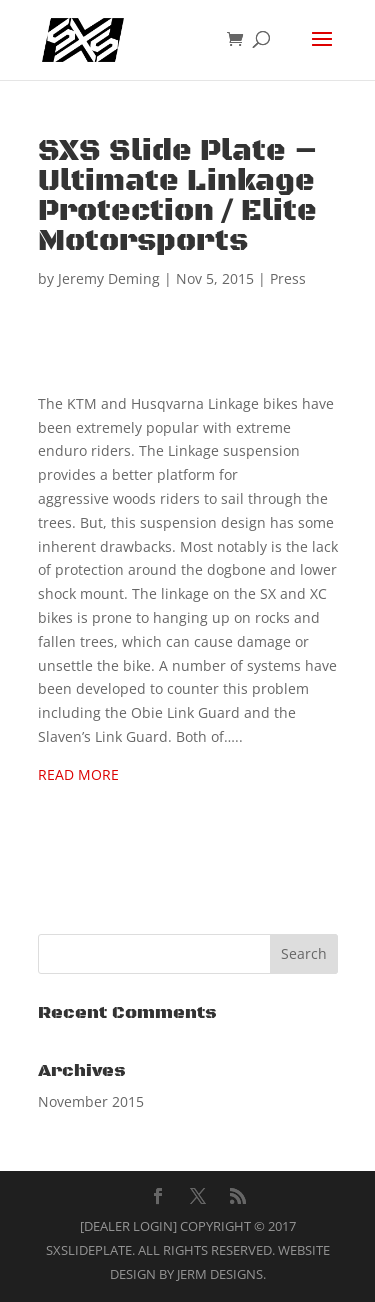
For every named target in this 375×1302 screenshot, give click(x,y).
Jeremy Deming (109, 278)
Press (288, 278)
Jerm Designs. (221, 1274)
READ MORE (78, 774)
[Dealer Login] (128, 1226)
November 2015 (91, 1101)
